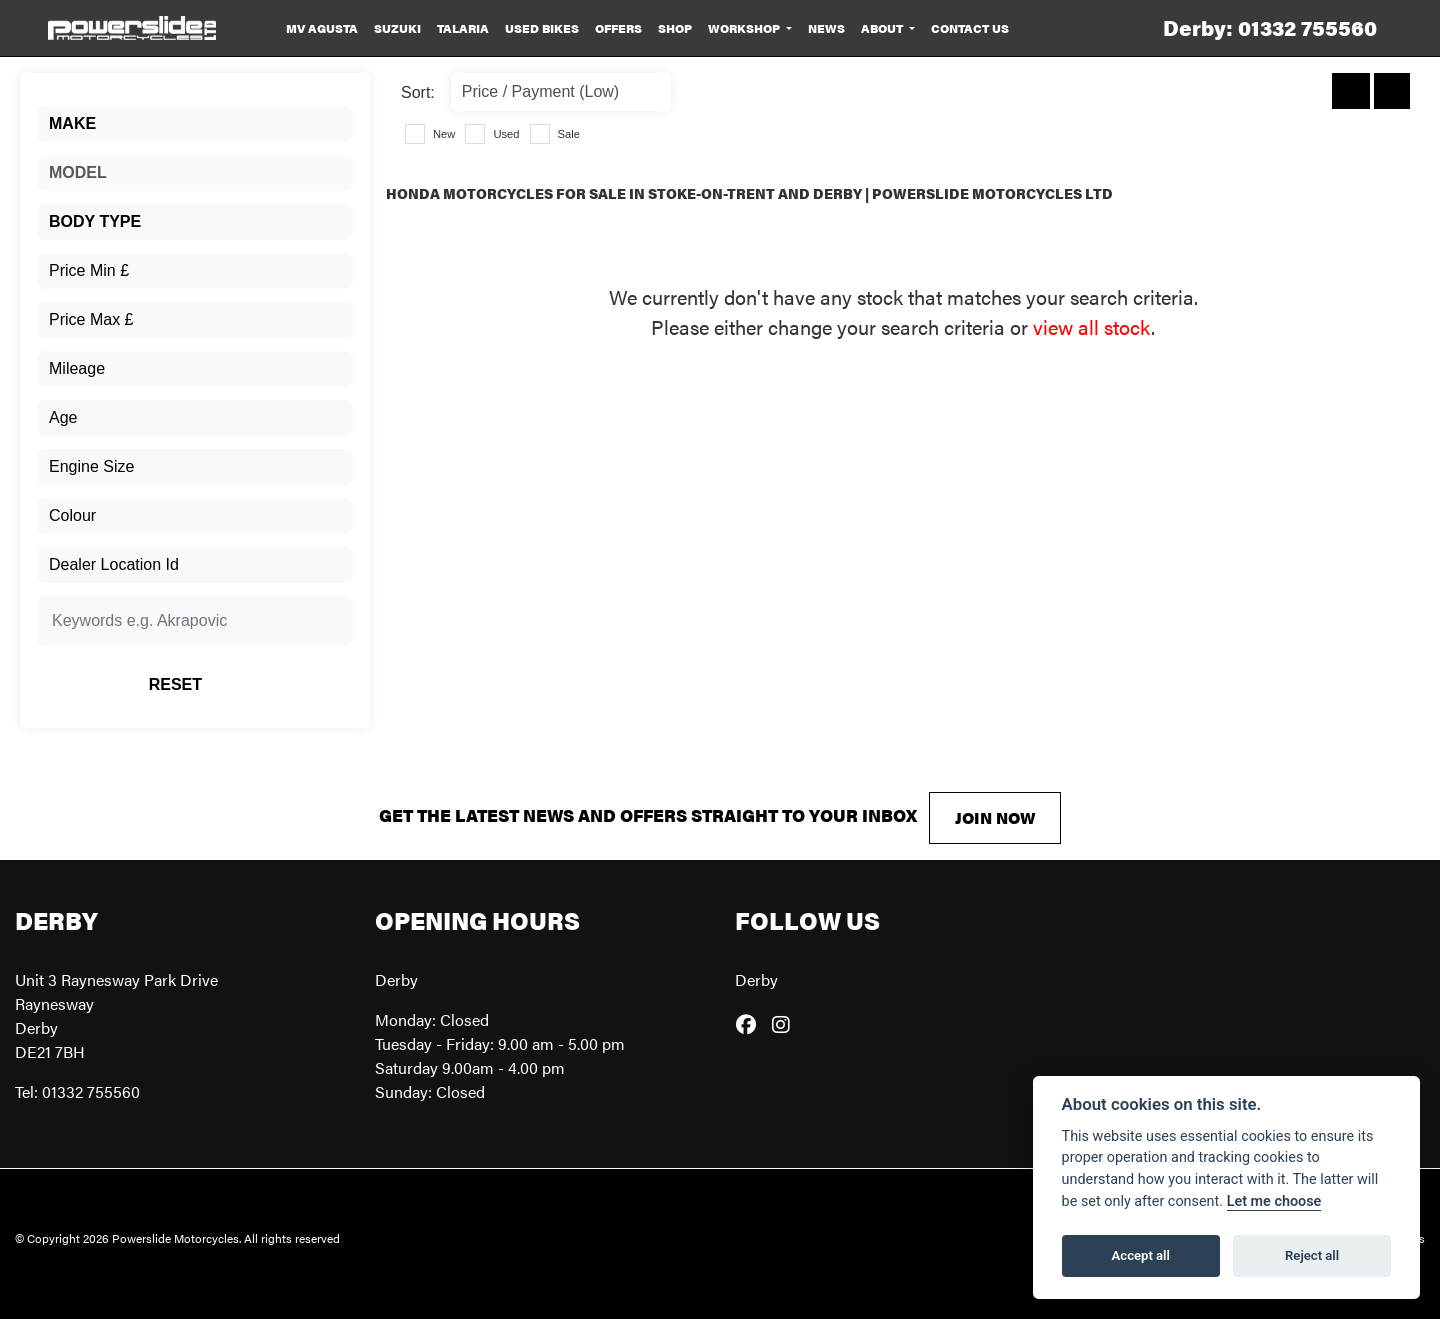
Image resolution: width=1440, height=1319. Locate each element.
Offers (618, 28)
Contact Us (970, 28)
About (883, 28)
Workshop (745, 28)
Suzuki (397, 28)
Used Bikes (542, 28)
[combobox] (195, 124)
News (826, 28)
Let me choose (1274, 1201)
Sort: (418, 92)
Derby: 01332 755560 (1270, 27)
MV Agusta (322, 28)
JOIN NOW (995, 817)
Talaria (463, 28)
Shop (675, 28)
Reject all (1312, 1255)
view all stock (1092, 326)
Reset (248, 684)
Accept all (1141, 1255)
